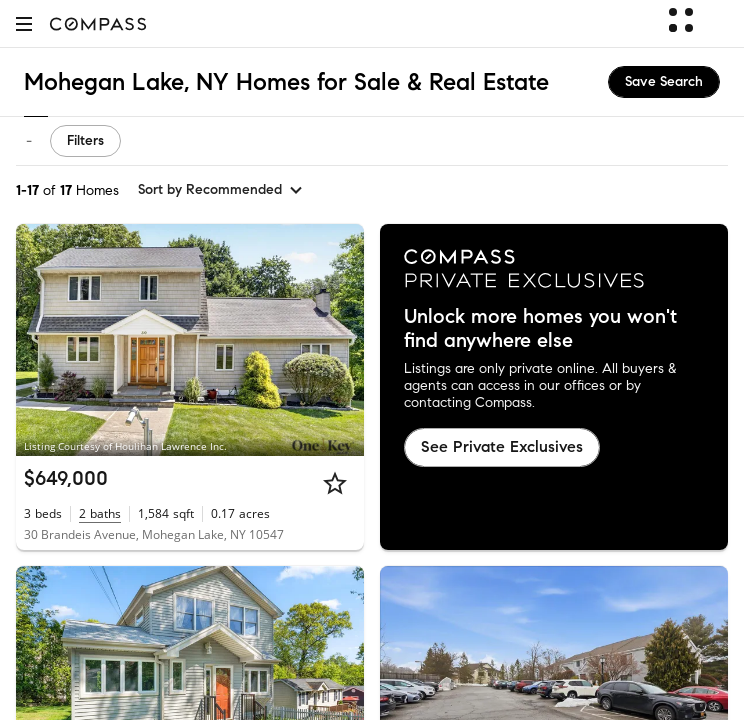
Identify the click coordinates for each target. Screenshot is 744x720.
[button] (24, 23)
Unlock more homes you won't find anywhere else (540, 329)
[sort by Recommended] (221, 190)
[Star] (335, 483)
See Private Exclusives (502, 446)
